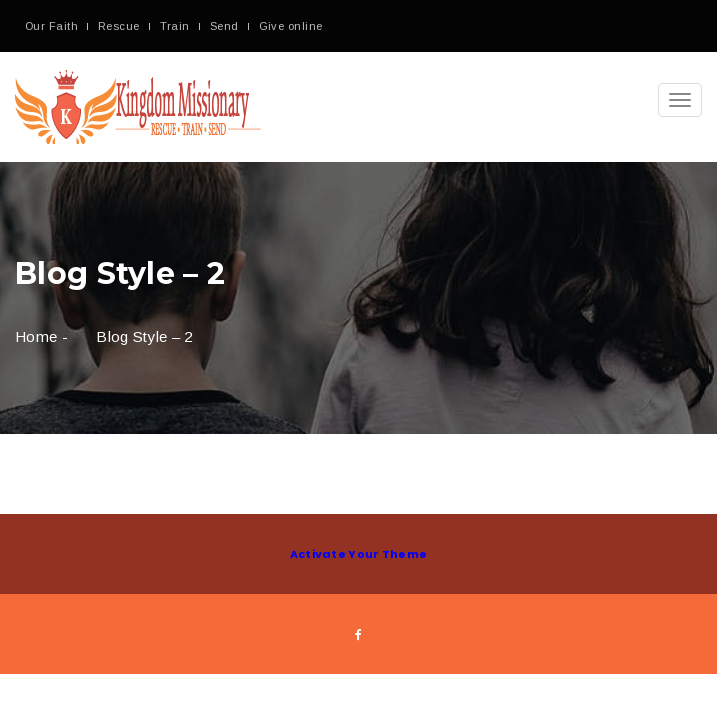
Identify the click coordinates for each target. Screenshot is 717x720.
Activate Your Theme (359, 554)
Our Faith (51, 26)
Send (224, 26)
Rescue (119, 26)
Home (36, 336)
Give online (291, 26)
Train (175, 26)
